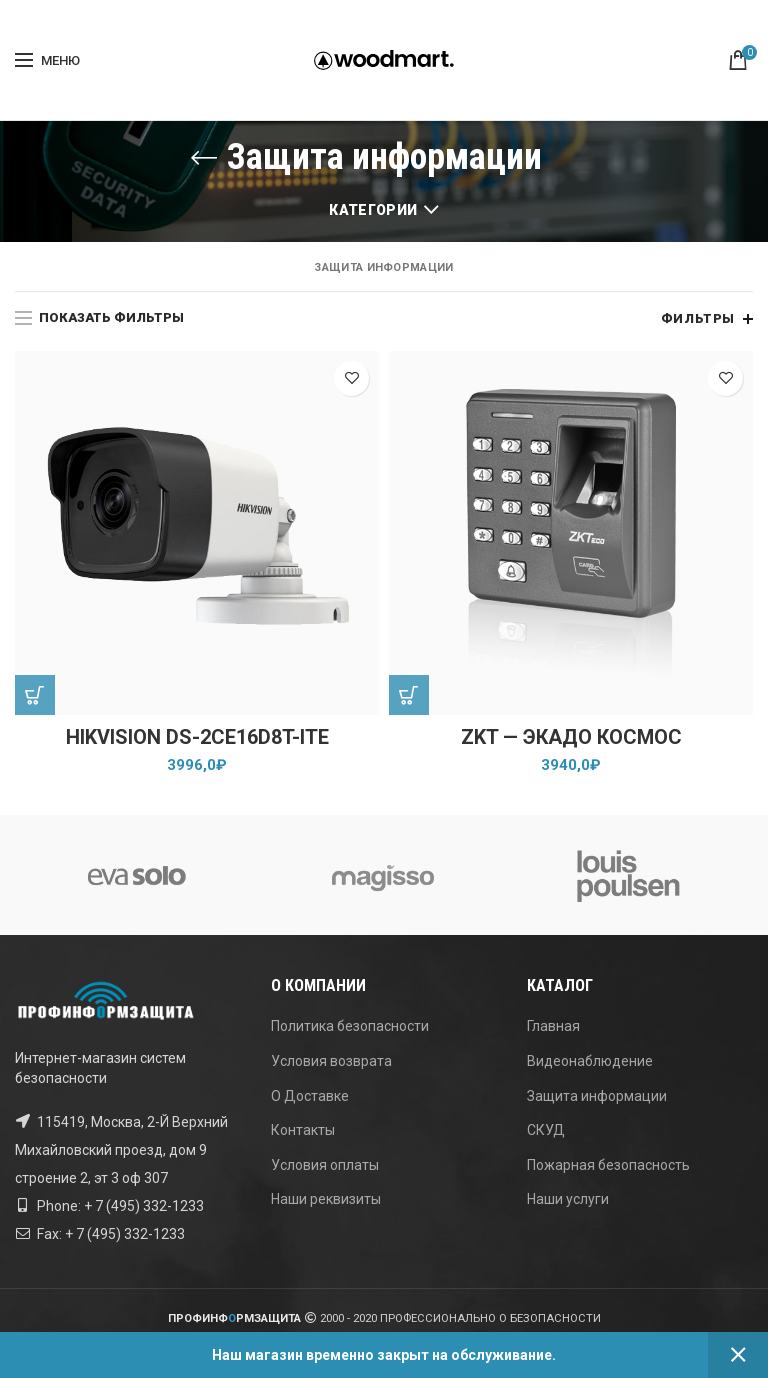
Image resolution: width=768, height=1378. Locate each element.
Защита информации (597, 1096)
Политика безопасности (350, 1026)
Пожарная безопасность (608, 1165)
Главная (553, 1026)
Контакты (303, 1130)
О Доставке (310, 1096)
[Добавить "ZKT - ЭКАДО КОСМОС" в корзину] (409, 695)
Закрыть (738, 1355)
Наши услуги (568, 1199)
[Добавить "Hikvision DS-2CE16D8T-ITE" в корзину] (35, 695)
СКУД (546, 1130)
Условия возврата (331, 1061)
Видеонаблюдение (590, 1061)
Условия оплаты (325, 1165)
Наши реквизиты (326, 1199)
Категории (373, 210)
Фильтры (698, 318)
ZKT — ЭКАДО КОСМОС (571, 738)
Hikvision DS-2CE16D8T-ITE (197, 738)
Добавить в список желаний (351, 378)
